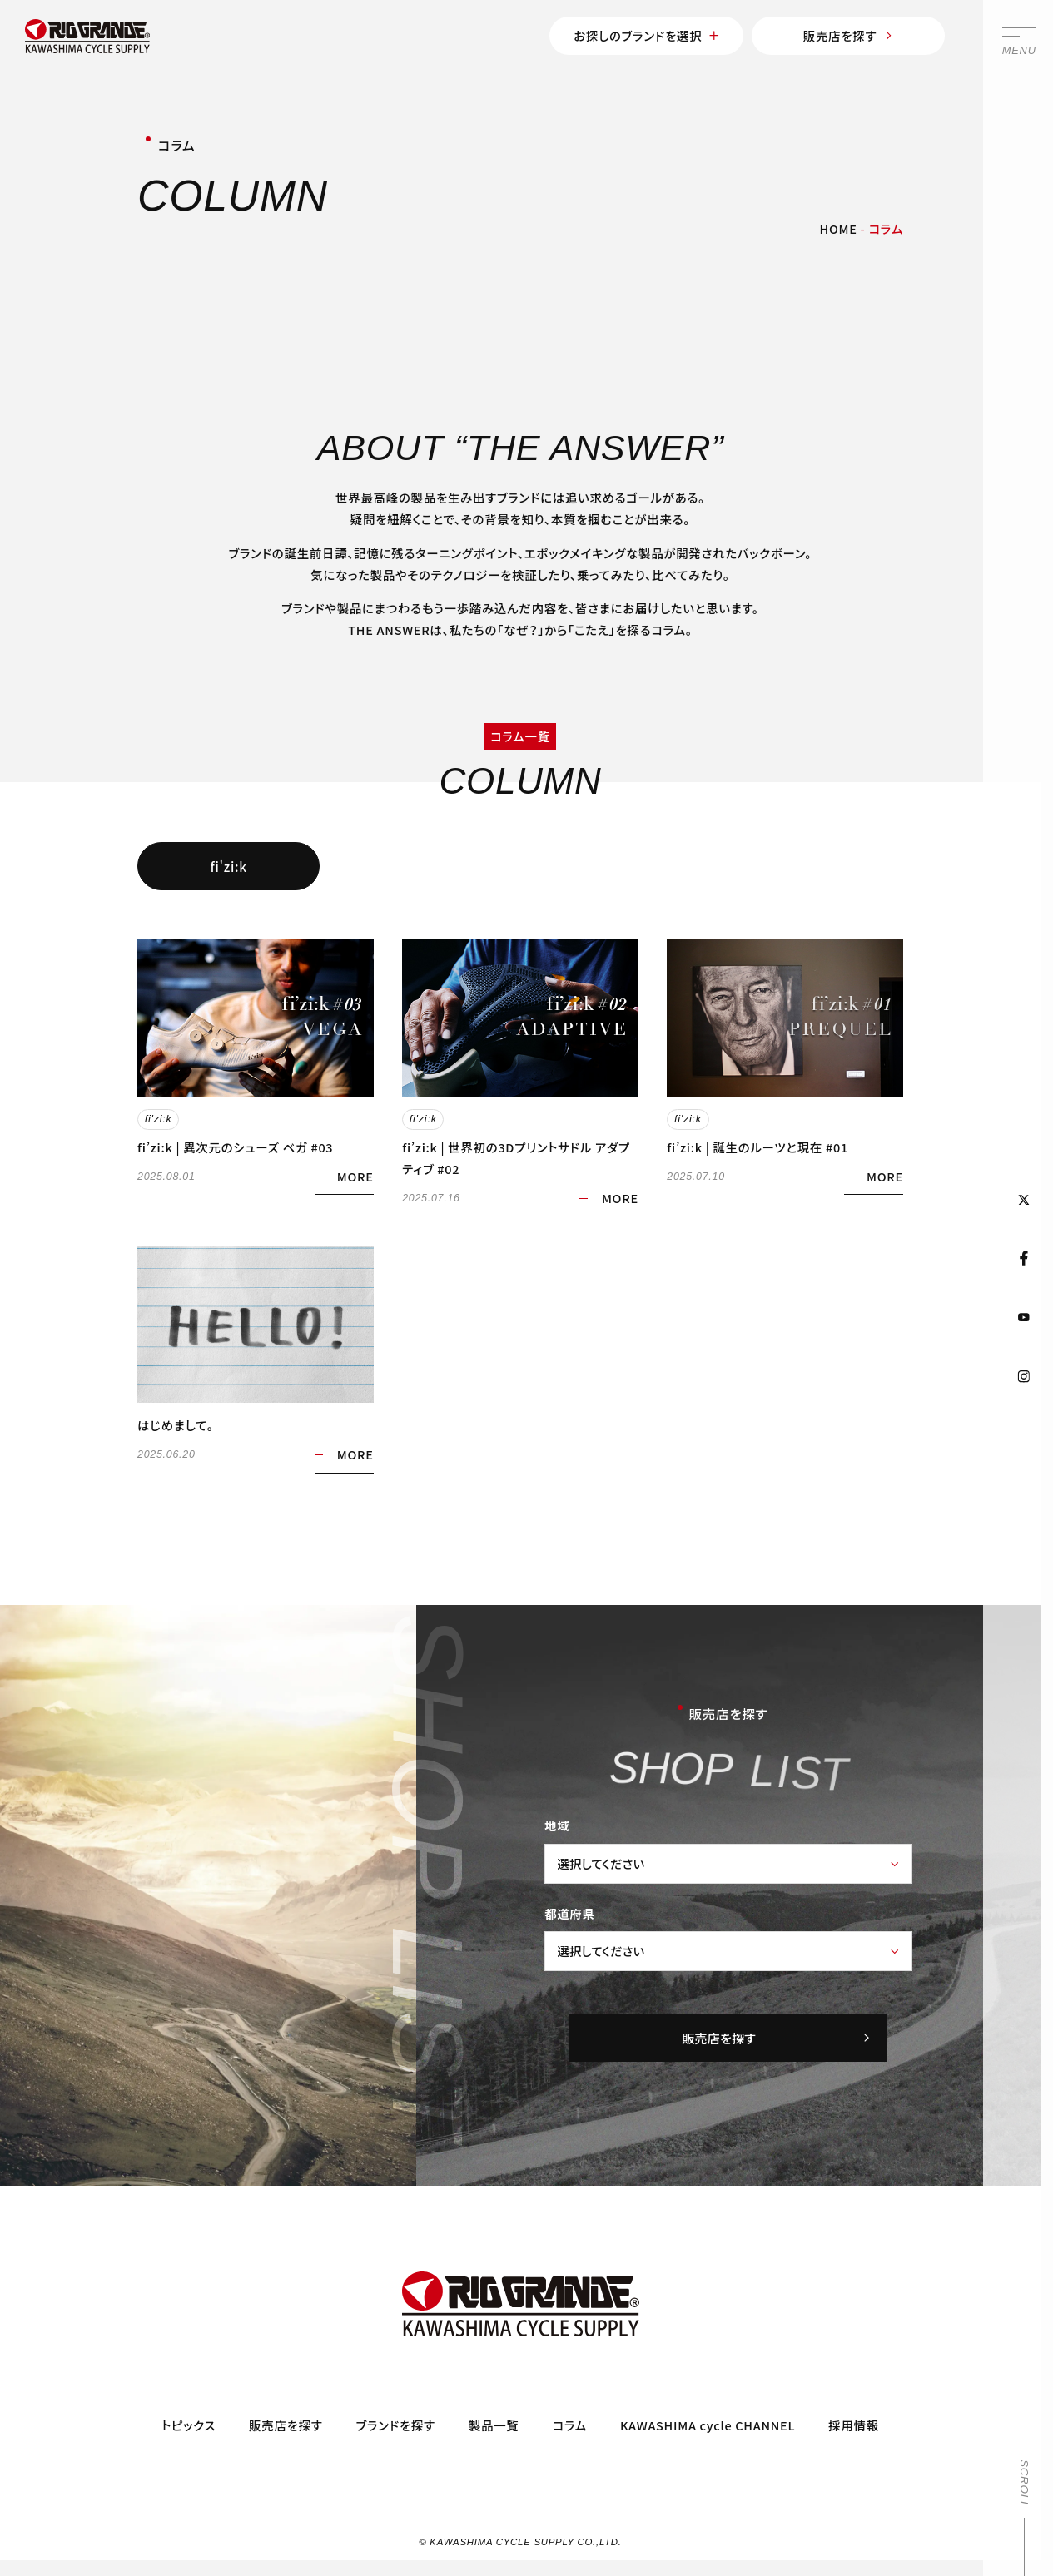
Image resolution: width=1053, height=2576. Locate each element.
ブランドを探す (395, 2426)
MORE (355, 1176)
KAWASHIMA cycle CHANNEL (707, 2426)
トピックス (188, 2426)
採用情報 (853, 2426)
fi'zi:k (229, 866)
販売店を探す (848, 35)
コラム (570, 2426)
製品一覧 (494, 2426)
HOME (838, 228)
